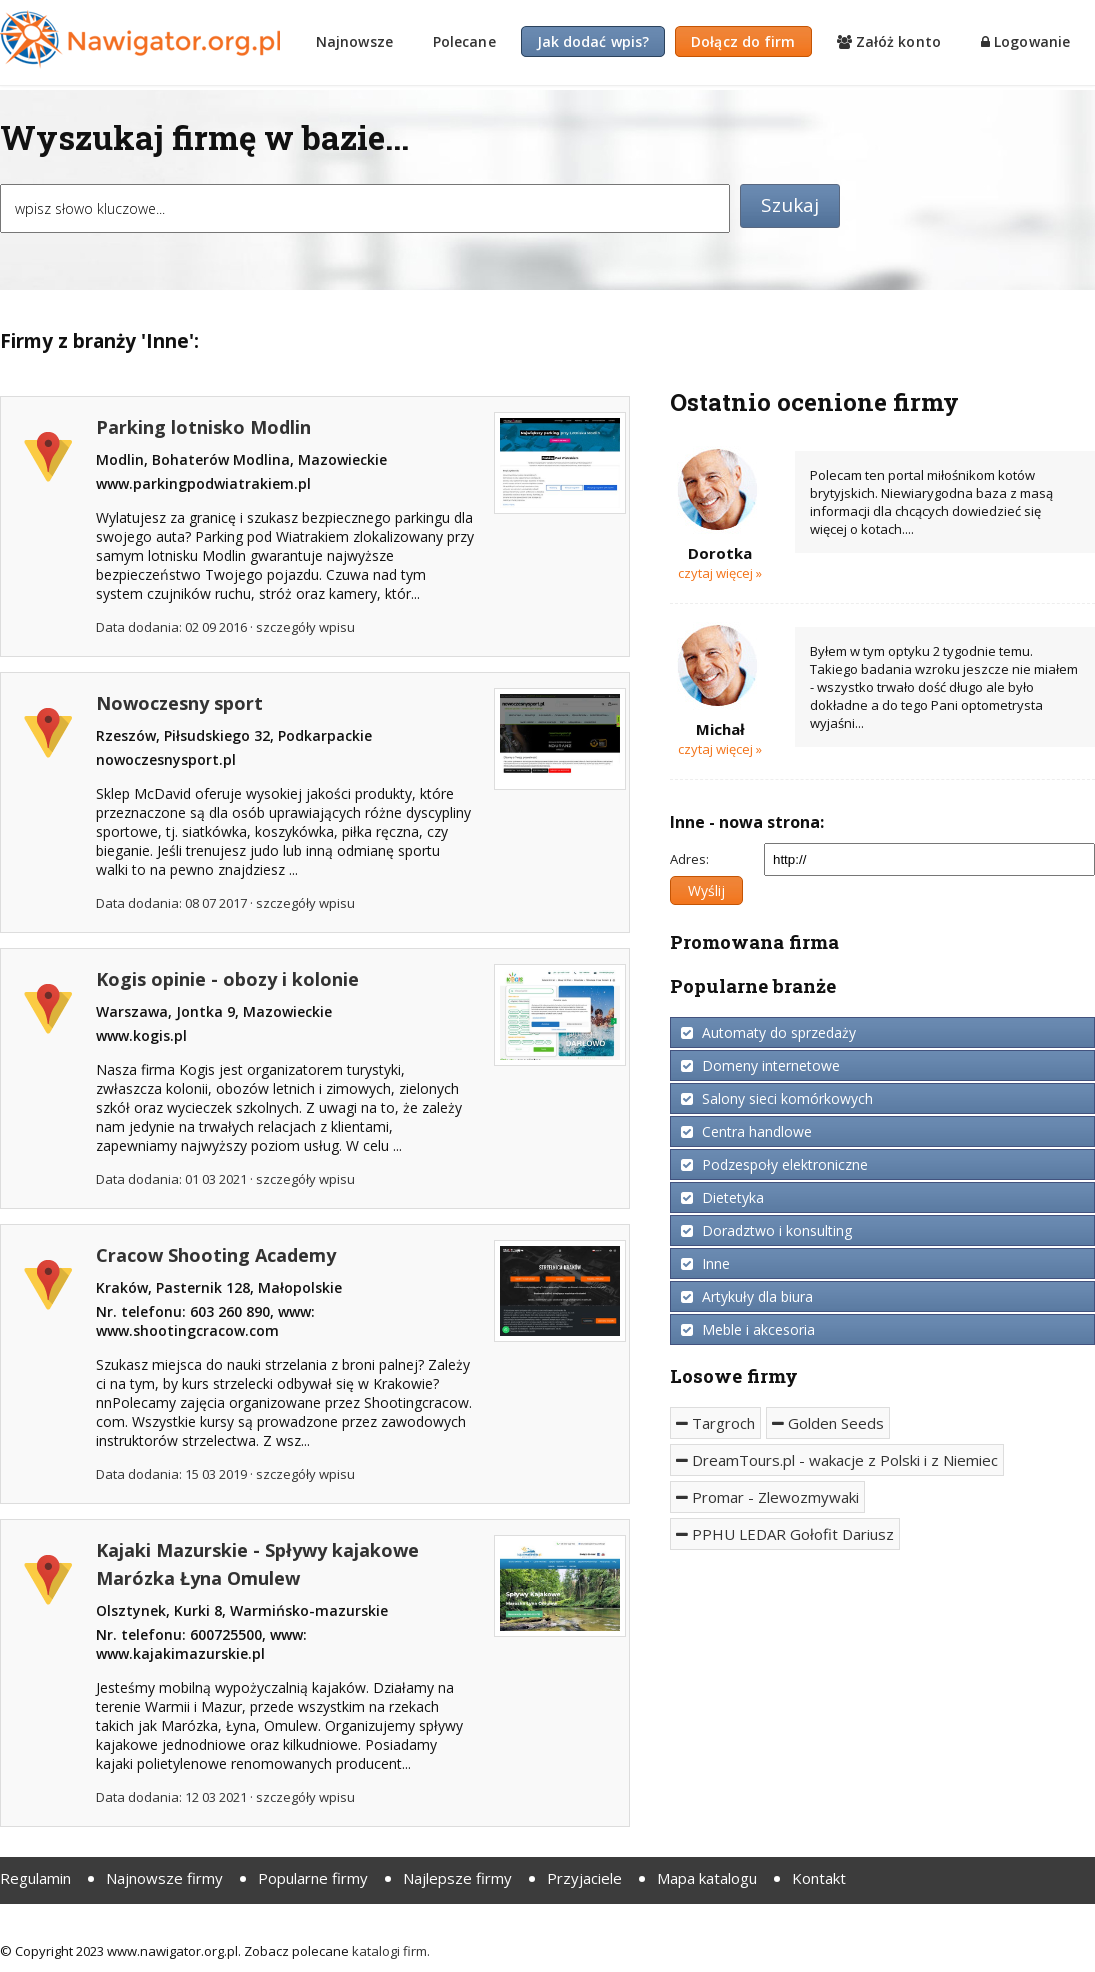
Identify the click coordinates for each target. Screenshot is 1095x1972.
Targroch (715, 1423)
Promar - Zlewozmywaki (767, 1497)
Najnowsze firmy (164, 1878)
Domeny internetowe (760, 1065)
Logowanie (1025, 41)
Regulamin (35, 1878)
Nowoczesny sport (179, 703)
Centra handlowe (746, 1131)
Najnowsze (354, 41)
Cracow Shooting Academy (216, 1255)
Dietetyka (722, 1197)
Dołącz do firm (743, 41)
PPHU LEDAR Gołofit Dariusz (785, 1534)
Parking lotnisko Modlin (203, 427)
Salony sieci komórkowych (777, 1098)
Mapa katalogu (707, 1878)
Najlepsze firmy (457, 1878)
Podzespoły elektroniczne (774, 1164)
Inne (705, 1263)
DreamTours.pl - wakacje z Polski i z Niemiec (837, 1460)
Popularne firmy (313, 1878)
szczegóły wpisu (305, 627)
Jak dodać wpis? (593, 41)
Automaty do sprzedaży (768, 1032)
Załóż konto (889, 41)
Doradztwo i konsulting (766, 1230)
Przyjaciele (584, 1878)
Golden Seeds (828, 1423)
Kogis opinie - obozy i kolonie (227, 979)
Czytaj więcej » (720, 573)
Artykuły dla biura (747, 1296)
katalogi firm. (391, 1951)
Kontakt (819, 1878)
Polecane (464, 41)
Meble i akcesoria (748, 1329)
